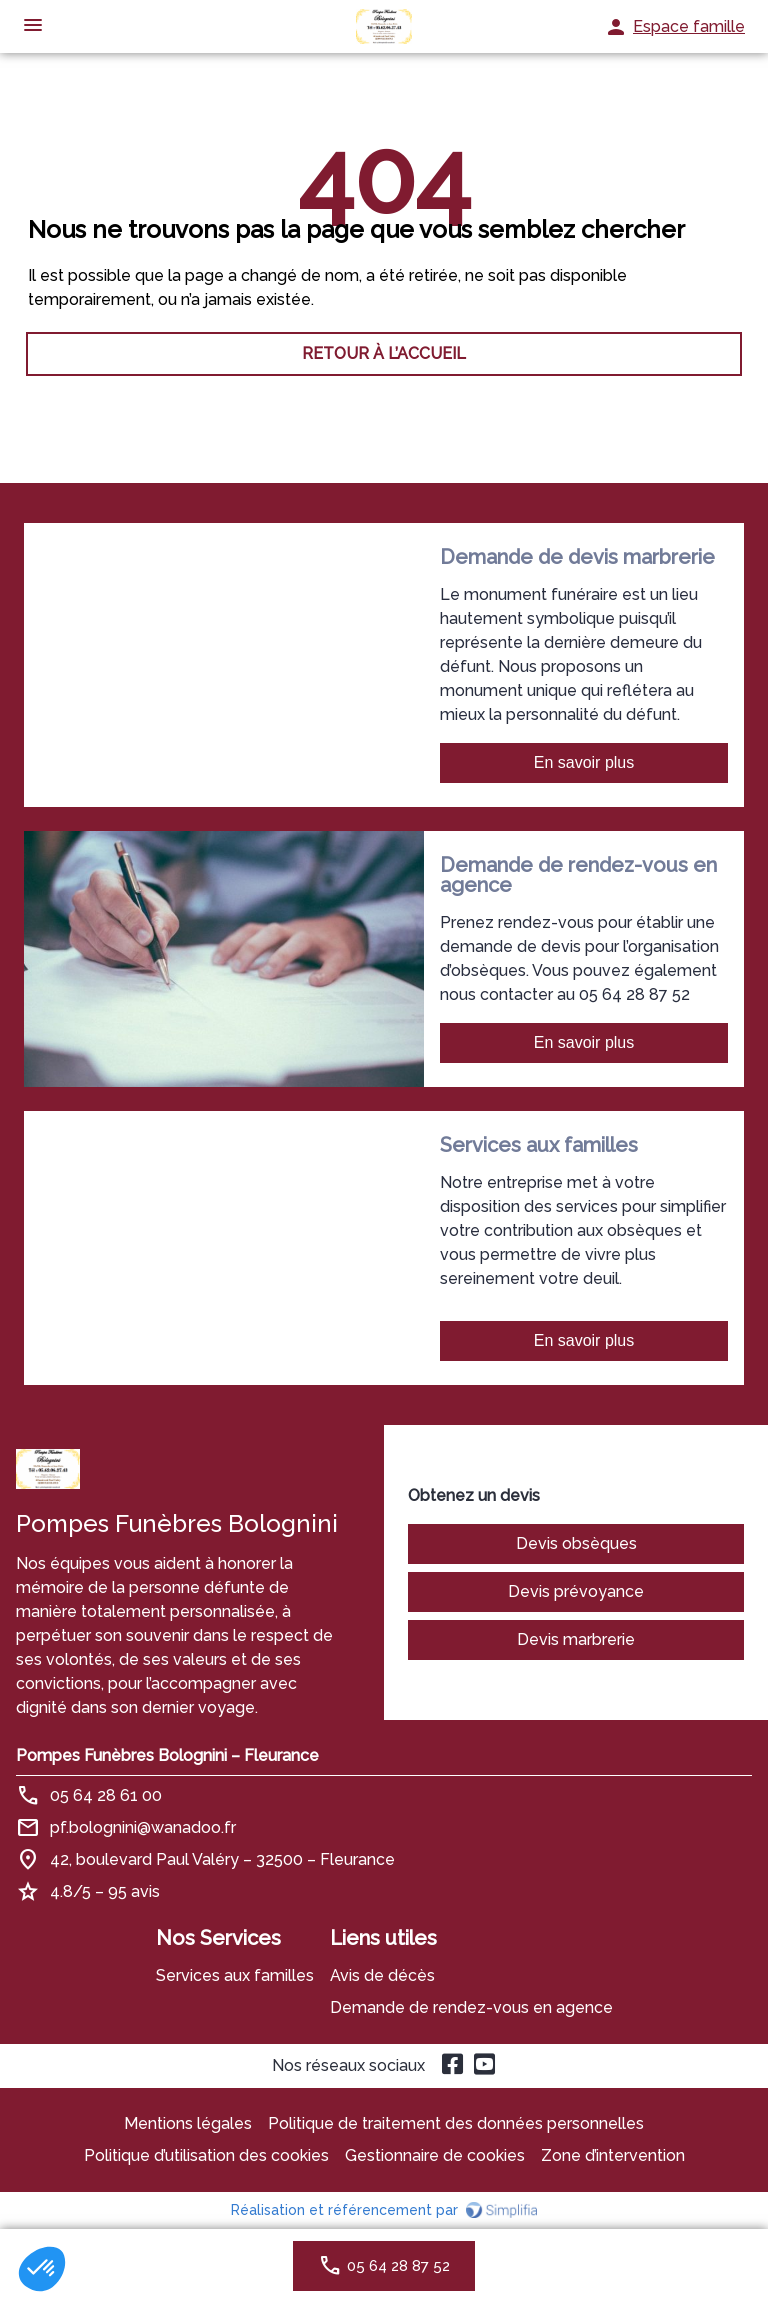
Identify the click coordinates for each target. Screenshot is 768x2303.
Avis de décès (382, 1975)
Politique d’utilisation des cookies (206, 2155)
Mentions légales (188, 2123)
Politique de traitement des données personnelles (456, 2123)
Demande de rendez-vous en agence (471, 2007)
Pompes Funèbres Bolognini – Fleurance (167, 1755)
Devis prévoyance (576, 1591)
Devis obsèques (576, 1543)
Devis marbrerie (576, 1639)
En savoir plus (584, 762)
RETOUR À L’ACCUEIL (384, 353)
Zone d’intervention (613, 2155)
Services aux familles (235, 1975)
